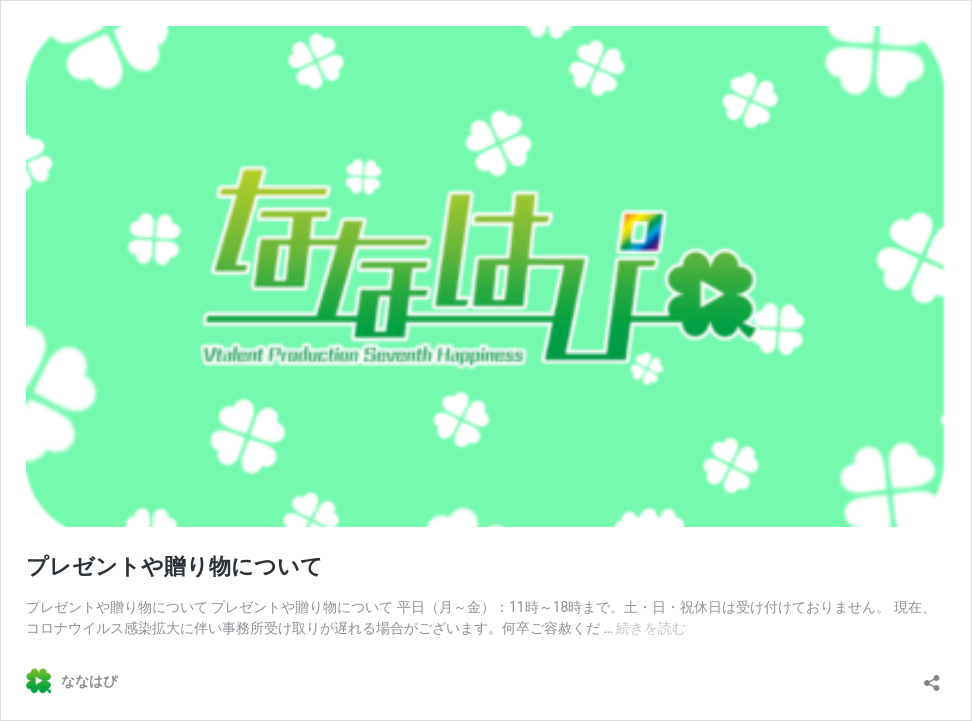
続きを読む (651, 628)
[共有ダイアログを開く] (932, 676)
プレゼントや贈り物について (174, 566)
